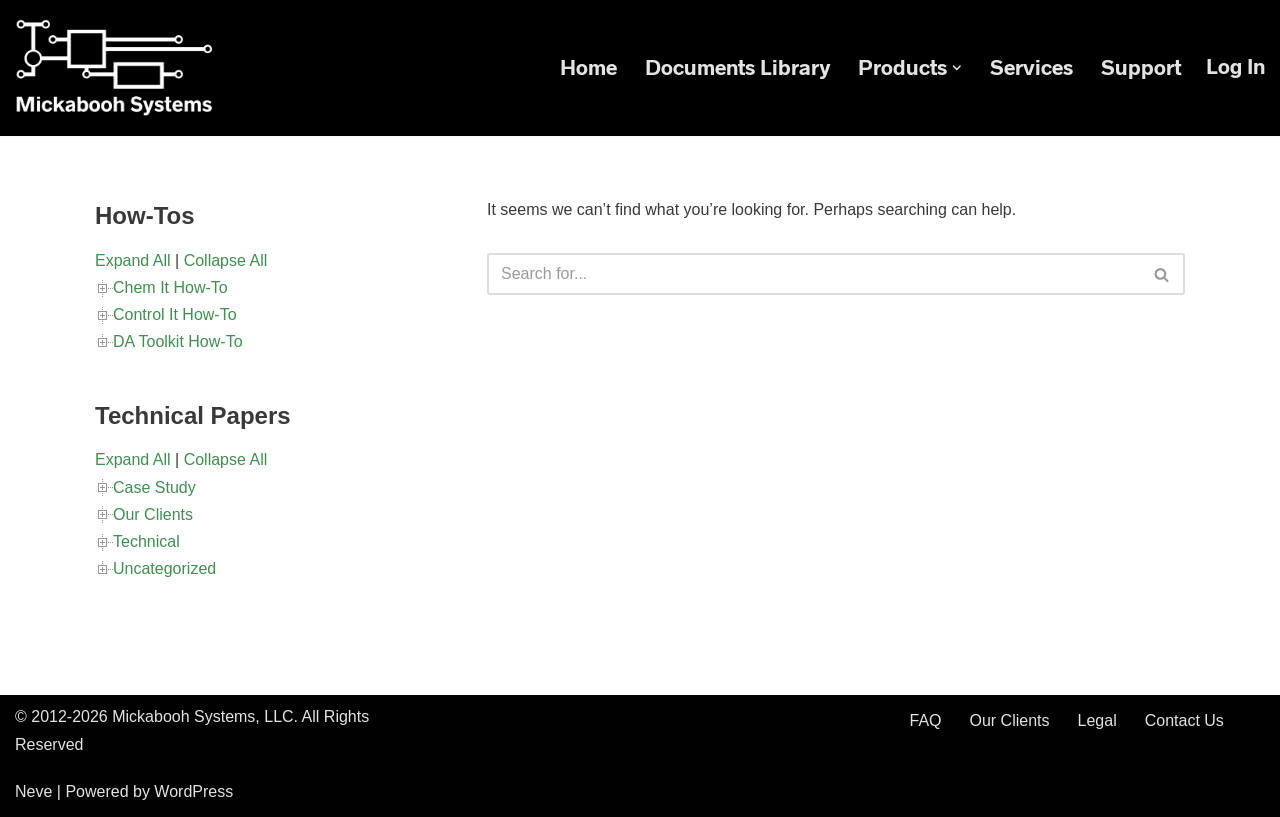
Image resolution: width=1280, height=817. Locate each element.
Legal (1097, 720)
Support (1141, 67)
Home (588, 67)
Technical (146, 541)
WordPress (193, 791)
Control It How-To (175, 314)
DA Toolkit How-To (178, 341)
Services (1031, 67)
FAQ (925, 720)
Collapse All (226, 260)
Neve (33, 791)
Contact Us (1184, 720)
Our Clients (153, 514)
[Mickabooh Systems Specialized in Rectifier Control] (115, 68)
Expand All (133, 260)
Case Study (154, 487)
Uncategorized (164, 568)
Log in (1235, 66)
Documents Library (737, 67)
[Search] (813, 274)
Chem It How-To (170, 287)
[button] (957, 68)
